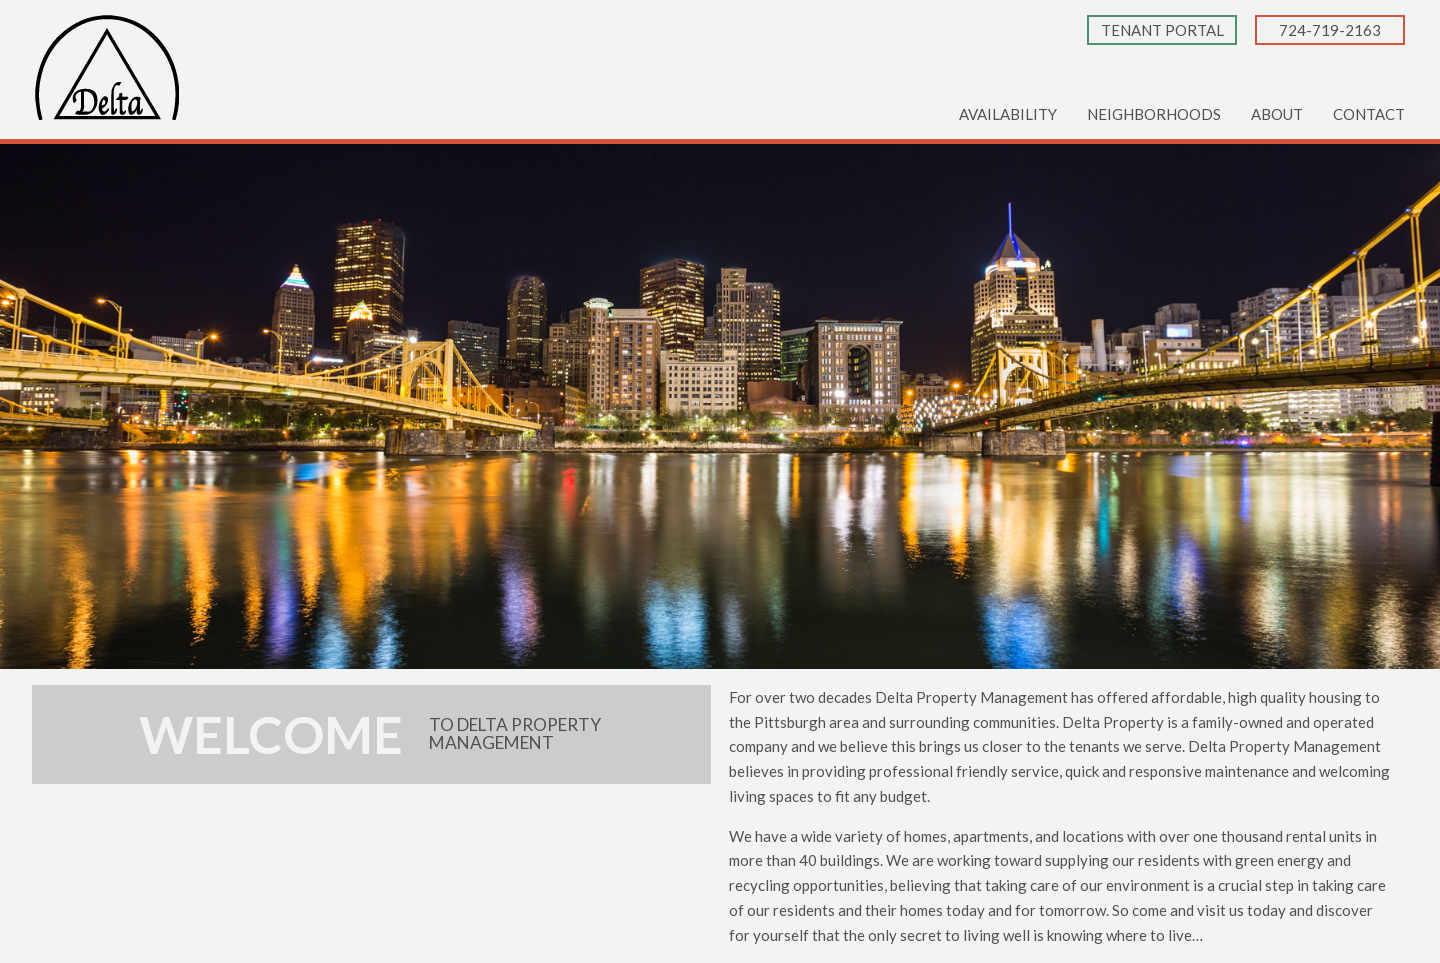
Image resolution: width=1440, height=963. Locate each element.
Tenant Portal (1162, 30)
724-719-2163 (1330, 30)
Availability (1008, 114)
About (1277, 114)
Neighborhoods (1154, 114)
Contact (1369, 114)
